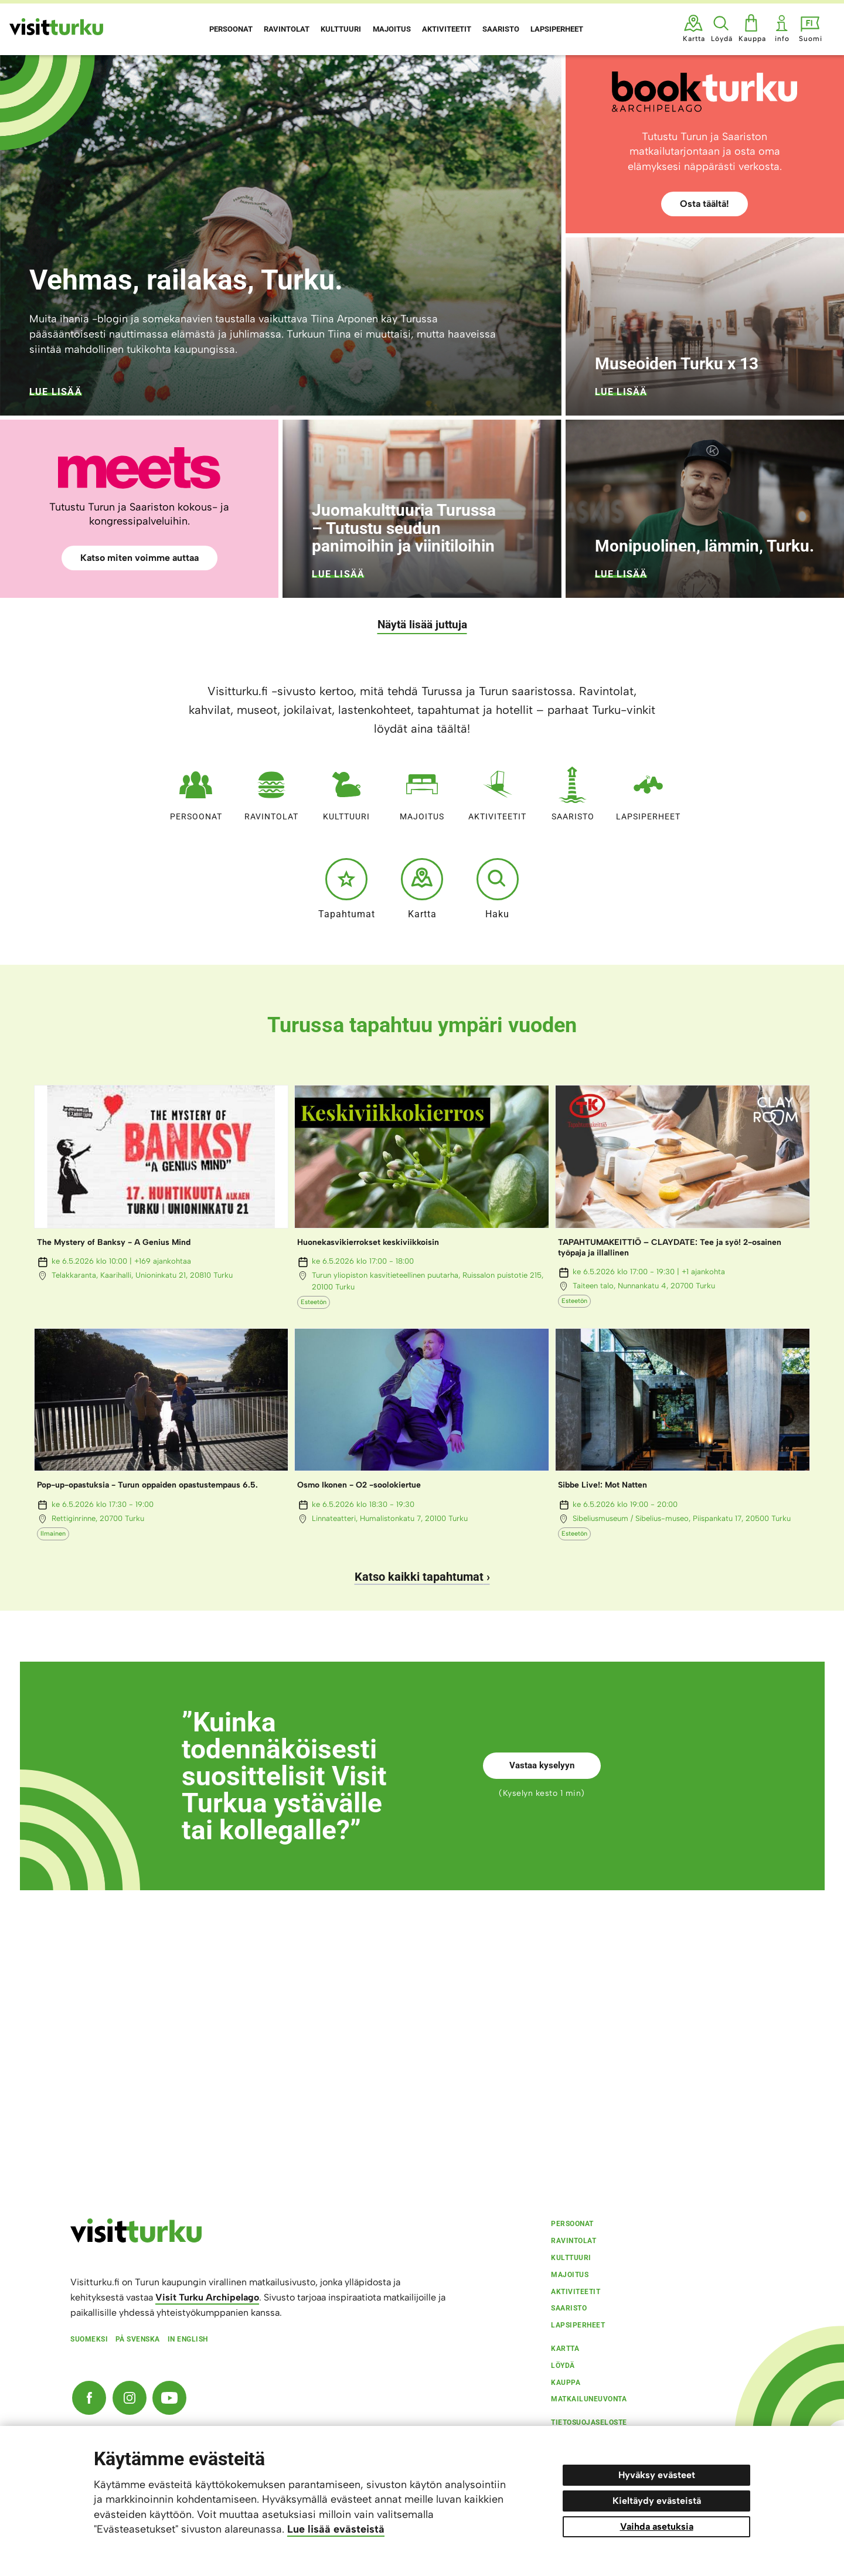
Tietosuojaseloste (589, 2422)
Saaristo (572, 791)
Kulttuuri (346, 791)
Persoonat (196, 791)
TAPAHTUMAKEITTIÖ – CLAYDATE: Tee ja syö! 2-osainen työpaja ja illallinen (669, 1247)
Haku (498, 888)
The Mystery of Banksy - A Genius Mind (113, 1242)
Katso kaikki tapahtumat (419, 1577)
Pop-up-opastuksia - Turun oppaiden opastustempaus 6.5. (147, 1485)
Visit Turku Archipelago (207, 2297)
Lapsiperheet (648, 791)
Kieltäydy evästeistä (656, 2500)
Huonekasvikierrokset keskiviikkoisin (368, 1242)
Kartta (422, 888)
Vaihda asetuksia (656, 2526)
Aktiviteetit (497, 791)
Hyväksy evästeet (656, 2474)
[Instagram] (130, 2398)
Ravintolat (271, 791)
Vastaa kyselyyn (541, 1765)
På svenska (137, 2339)
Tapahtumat (346, 888)
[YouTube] (169, 2398)
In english (188, 2339)
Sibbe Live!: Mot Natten (602, 1485)
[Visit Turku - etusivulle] (56, 26)
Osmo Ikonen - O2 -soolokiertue (359, 1485)
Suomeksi (89, 2339)
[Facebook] (89, 2398)
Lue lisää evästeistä (335, 2529)
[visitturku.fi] (136, 2239)
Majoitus (422, 791)
